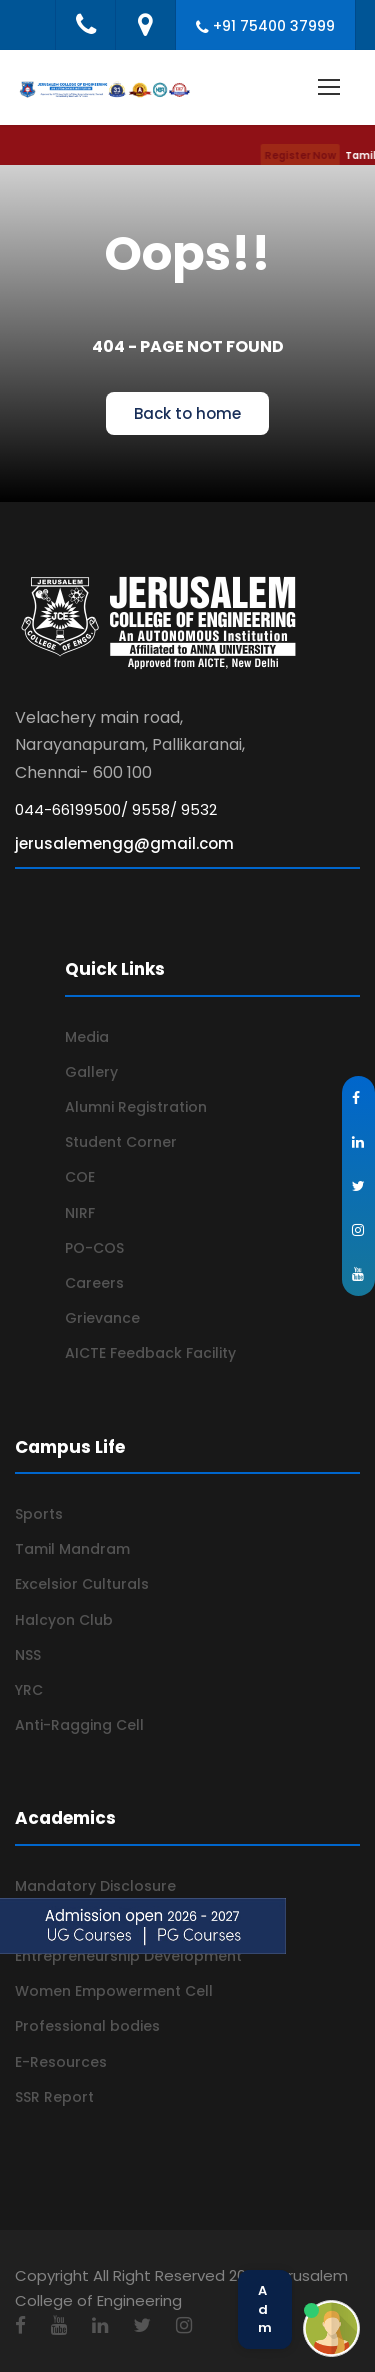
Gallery (91, 1072)
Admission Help (265, 2309)
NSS (28, 1655)
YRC (29, 1690)
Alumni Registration (136, 1107)
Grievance (102, 1318)
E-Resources (61, 2062)
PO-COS (94, 1248)
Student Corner (121, 1142)
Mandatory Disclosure (95, 1886)
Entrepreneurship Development (128, 1956)
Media (87, 1037)
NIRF (80, 1213)
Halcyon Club (64, 1620)
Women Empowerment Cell (114, 1991)
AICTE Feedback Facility (150, 1353)
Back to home (187, 413)
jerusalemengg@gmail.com (124, 843)
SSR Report (54, 2097)
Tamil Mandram (72, 1549)
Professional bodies (87, 2026)
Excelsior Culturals (82, 1584)
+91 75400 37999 (274, 26)
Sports (39, 1514)
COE (80, 1177)
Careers (94, 1283)
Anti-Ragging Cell (79, 1725)
